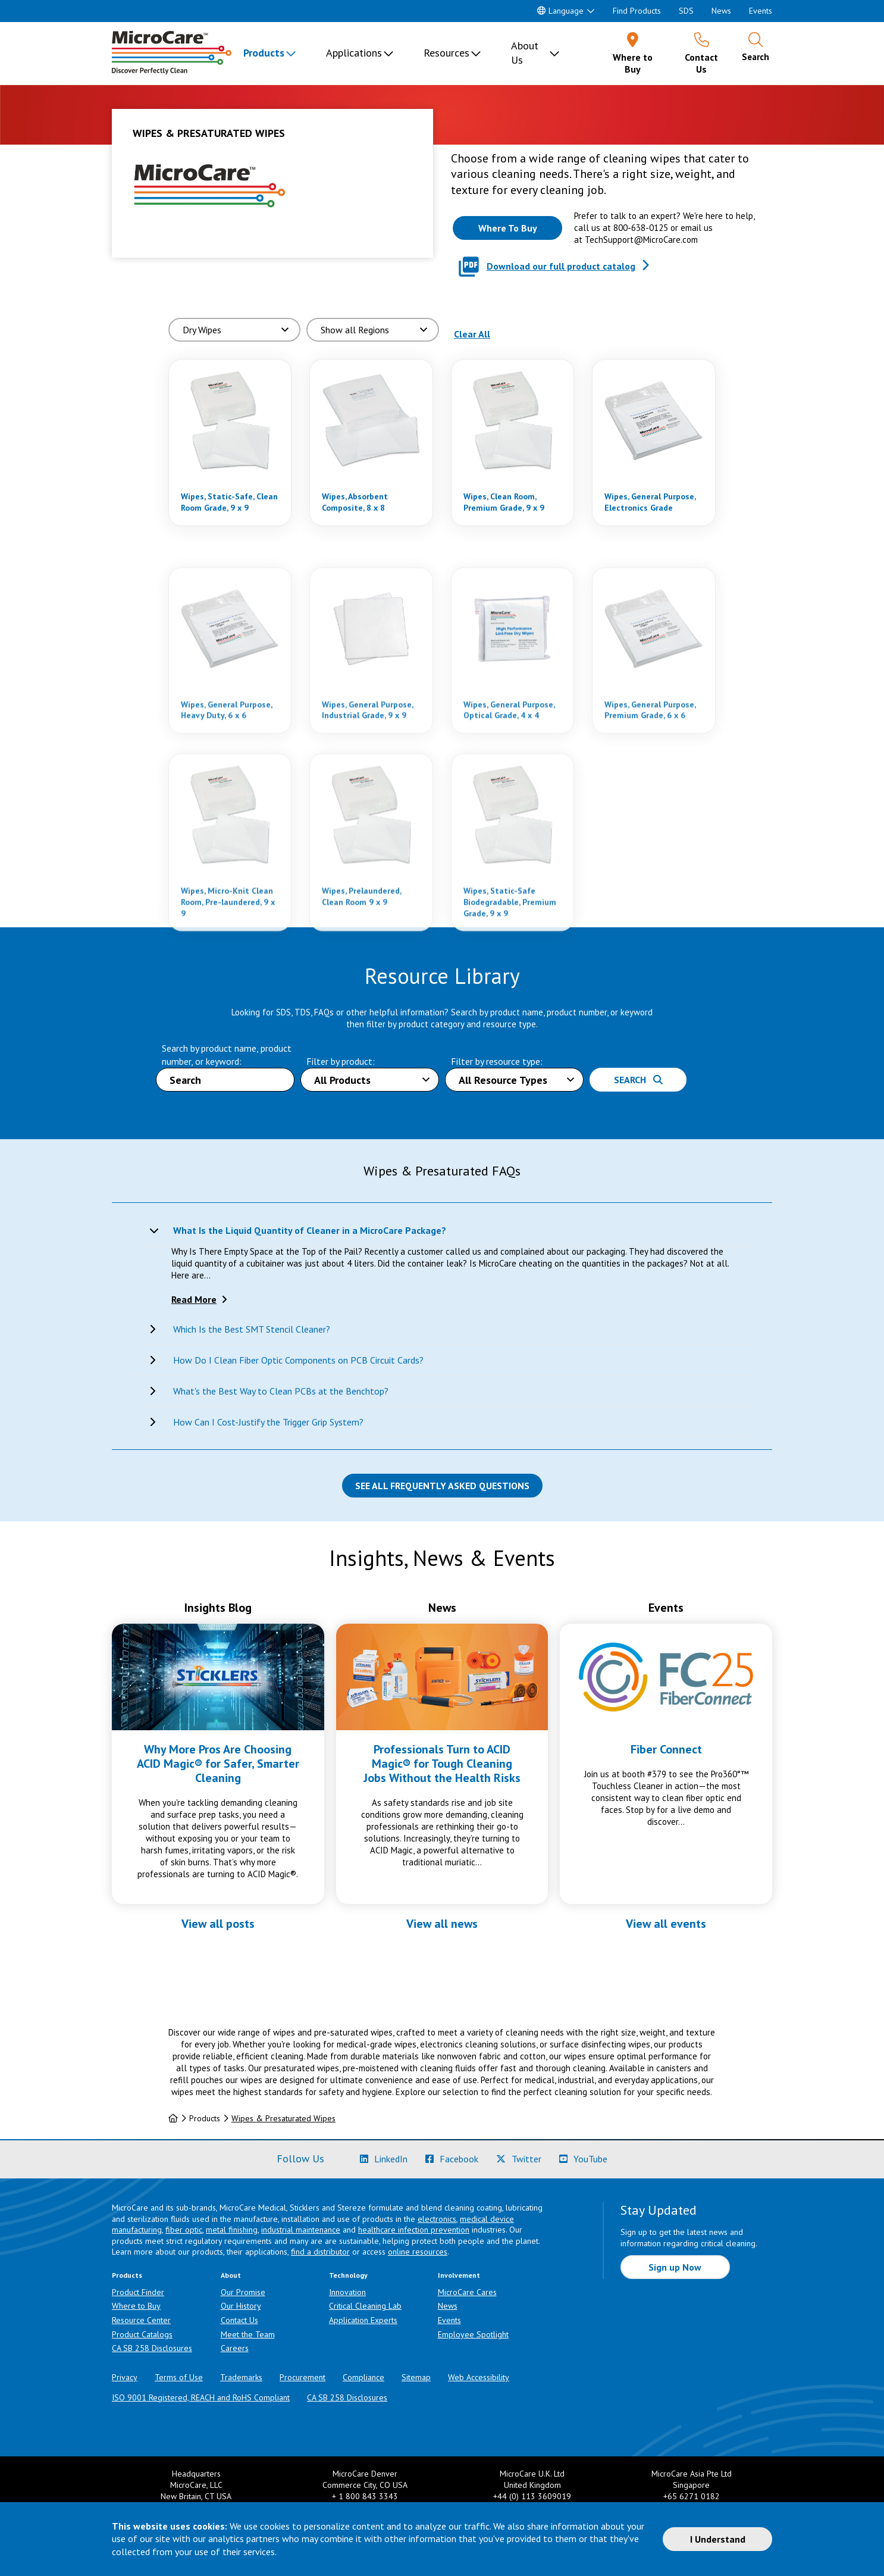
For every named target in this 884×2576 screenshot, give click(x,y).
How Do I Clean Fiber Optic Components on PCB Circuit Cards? (298, 1360)
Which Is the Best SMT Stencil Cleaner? (251, 1329)
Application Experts (363, 2320)
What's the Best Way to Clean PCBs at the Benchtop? (280, 1391)
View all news (442, 1923)
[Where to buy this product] (507, 228)
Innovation (347, 2292)
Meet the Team (248, 2334)
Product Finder (138, 2292)
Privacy (124, 2377)
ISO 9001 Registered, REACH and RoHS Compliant (201, 2397)
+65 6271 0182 (691, 2496)
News (721, 10)
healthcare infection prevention (413, 2229)
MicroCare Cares (467, 2292)
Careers (235, 2348)
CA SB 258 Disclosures (152, 2348)
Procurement (302, 2377)
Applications (354, 53)
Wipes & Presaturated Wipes (283, 2118)
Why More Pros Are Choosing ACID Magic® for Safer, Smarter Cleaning (218, 1764)
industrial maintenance (300, 2229)
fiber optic (183, 2229)
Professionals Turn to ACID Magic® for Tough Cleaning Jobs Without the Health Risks (442, 1764)
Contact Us (239, 2320)
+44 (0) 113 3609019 (532, 2496)
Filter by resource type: (497, 1061)
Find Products (637, 10)
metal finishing (232, 2229)
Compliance (363, 2377)
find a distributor (320, 2251)
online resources (417, 2251)
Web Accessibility (478, 2377)
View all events (666, 1923)
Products (263, 53)
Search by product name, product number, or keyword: (226, 1054)
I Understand (717, 2539)
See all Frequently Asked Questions (442, 1486)
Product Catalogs (142, 2334)
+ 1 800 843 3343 (365, 2496)
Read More (194, 1299)
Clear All (472, 334)
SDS (686, 10)
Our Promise (243, 2292)
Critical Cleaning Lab (365, 2305)
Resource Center (141, 2320)
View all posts (218, 1923)
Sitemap (416, 2377)
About (231, 2275)
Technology (348, 2275)
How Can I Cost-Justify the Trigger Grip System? (268, 1422)
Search (638, 1080)
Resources (446, 53)
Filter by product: (340, 1061)
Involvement (459, 2275)
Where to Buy (136, 2305)
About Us (524, 53)
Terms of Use (179, 2377)
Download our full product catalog (561, 266)
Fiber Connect (666, 1749)
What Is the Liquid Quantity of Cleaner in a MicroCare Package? (309, 1230)
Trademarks (241, 2377)
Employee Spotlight (473, 2334)
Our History (241, 2305)
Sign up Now (674, 2267)
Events (760, 10)
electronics (437, 2219)
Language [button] (560, 10)
